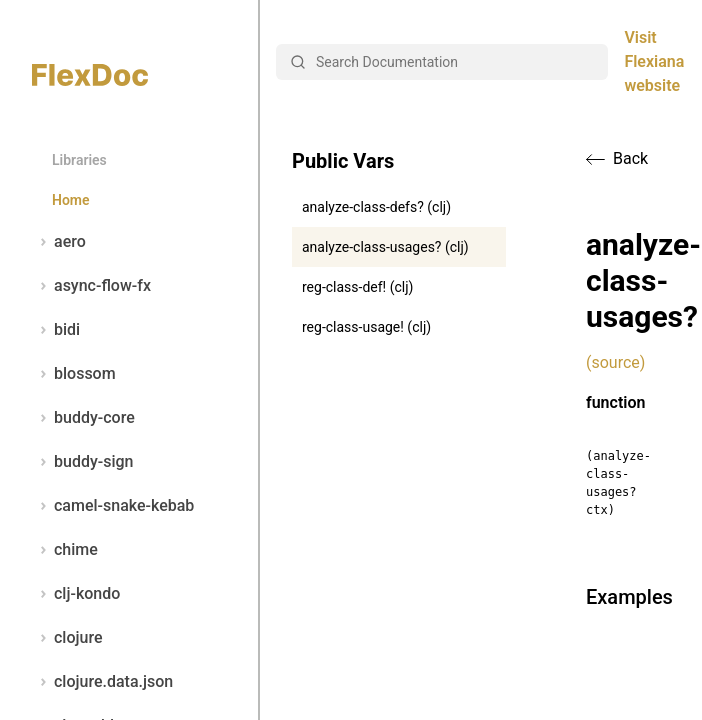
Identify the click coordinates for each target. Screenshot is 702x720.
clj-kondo (76, 594)
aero (59, 242)
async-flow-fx (91, 286)
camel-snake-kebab (113, 506)
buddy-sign (82, 462)
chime (65, 550)
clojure (67, 638)
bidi (56, 330)
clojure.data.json (102, 682)
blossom (74, 374)
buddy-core (83, 418)
